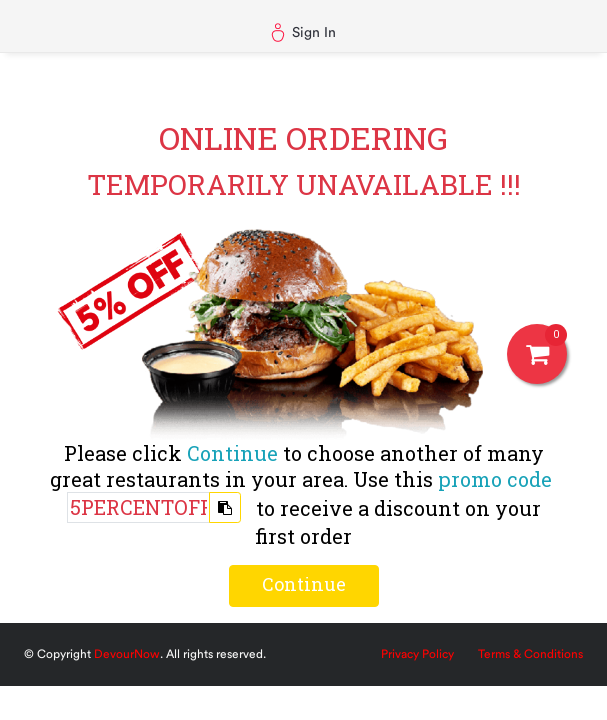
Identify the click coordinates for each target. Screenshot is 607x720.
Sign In (303, 33)
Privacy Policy (417, 654)
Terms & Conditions (530, 654)
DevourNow (127, 654)
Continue (304, 584)
